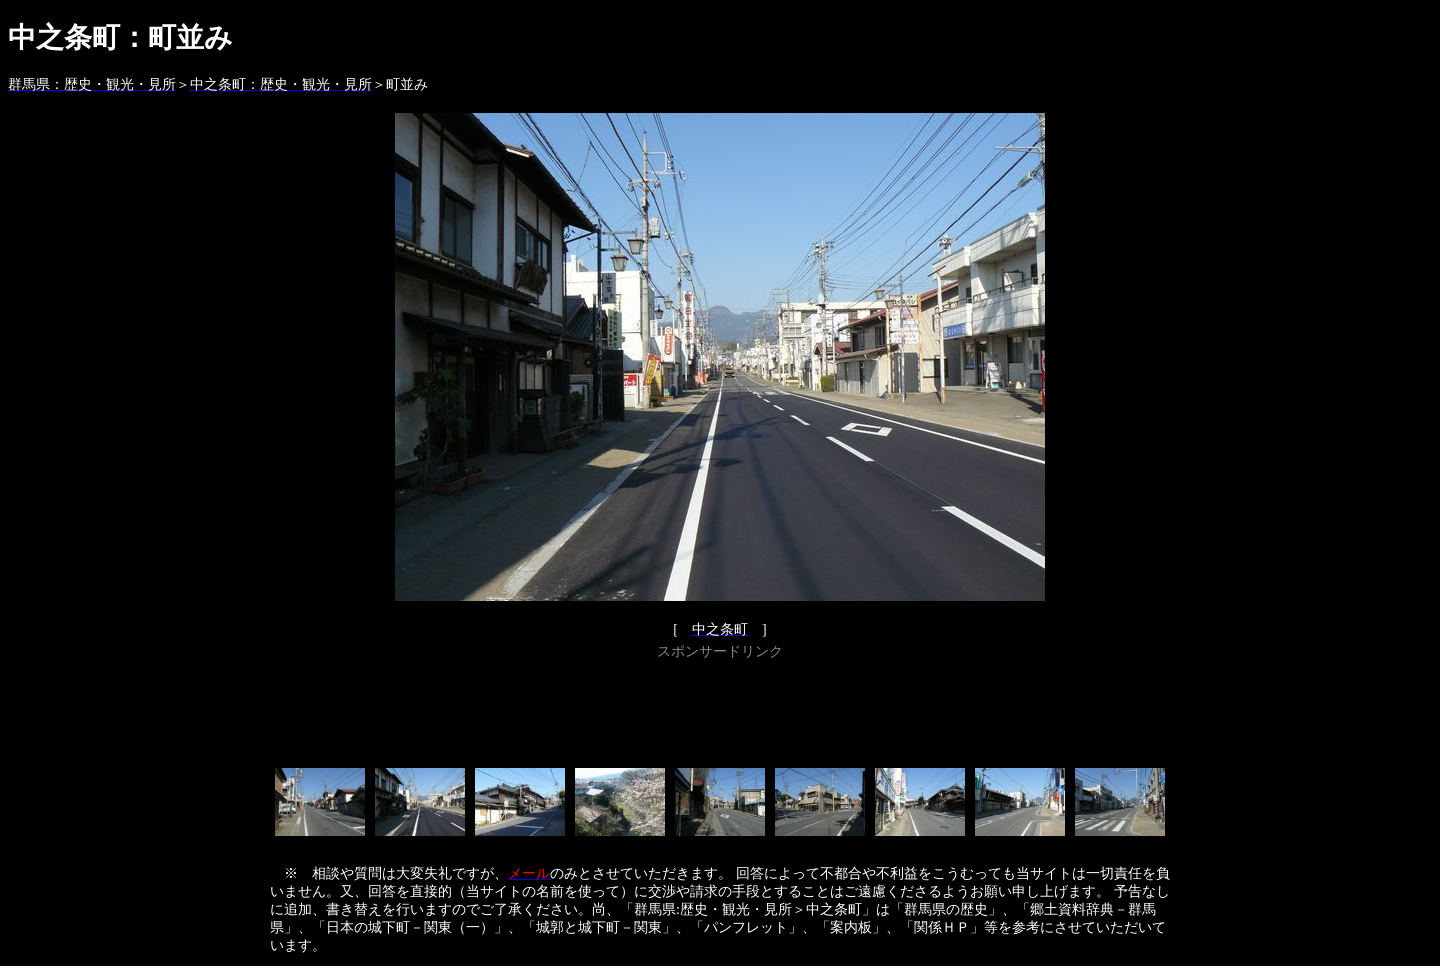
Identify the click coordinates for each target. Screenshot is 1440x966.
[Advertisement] (720, 710)
